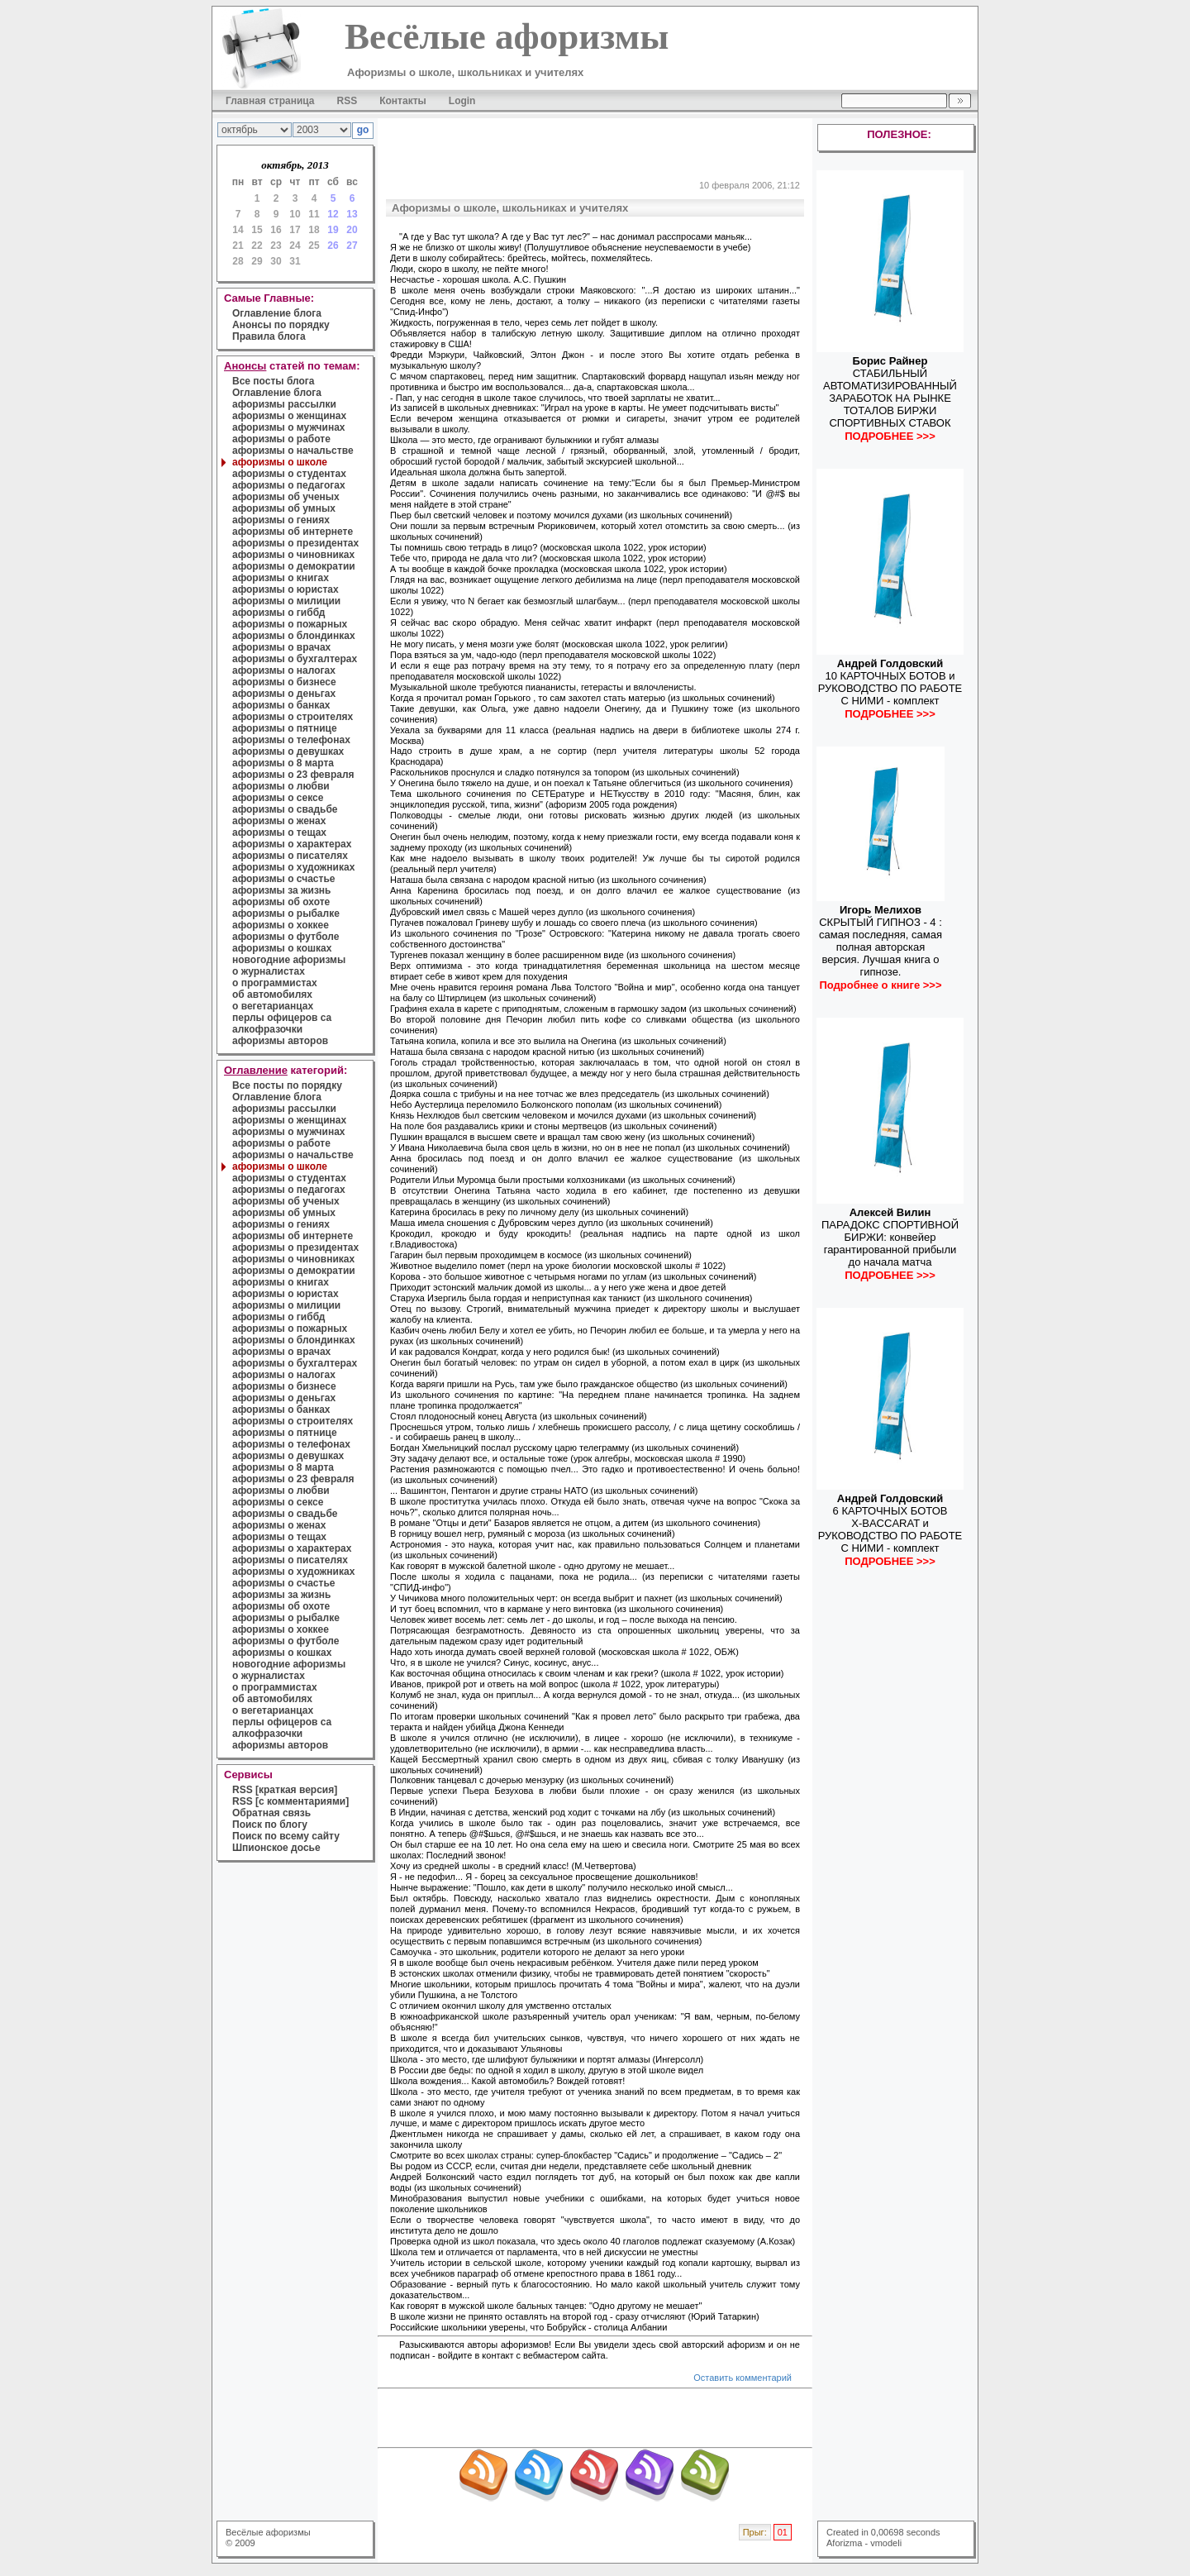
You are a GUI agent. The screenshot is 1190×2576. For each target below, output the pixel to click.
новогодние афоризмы (288, 960)
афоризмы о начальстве (293, 450)
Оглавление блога (276, 313)
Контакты (402, 101)
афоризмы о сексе (277, 798)
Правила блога (269, 336)
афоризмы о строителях (292, 717)
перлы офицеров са (281, 1017)
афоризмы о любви (281, 786)
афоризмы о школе (279, 462)
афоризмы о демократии (293, 566)
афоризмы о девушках (288, 751)
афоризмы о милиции (286, 601)
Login (462, 101)
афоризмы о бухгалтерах (294, 659)
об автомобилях (272, 994)
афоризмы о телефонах (291, 740)
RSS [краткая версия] (284, 1790)
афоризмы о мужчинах (288, 427)
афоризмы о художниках (293, 867)
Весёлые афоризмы (268, 2532)
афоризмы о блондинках (293, 636)
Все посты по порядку (287, 1085)
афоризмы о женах (279, 821)
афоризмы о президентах (295, 543)
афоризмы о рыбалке (286, 913)
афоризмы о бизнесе (284, 682)
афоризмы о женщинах (289, 416)
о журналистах (268, 971)
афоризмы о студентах (289, 473)
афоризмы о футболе (285, 936)
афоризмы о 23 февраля (293, 774)
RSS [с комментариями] (290, 1801)
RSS (347, 101)
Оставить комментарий (742, 2378)
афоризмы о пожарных (289, 624)
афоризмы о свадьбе (285, 809)
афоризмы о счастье (283, 879)
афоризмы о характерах (291, 844)
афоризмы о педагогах (288, 485)
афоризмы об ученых (286, 497)
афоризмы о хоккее (280, 925)
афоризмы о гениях (281, 520)
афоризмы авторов (280, 1041)
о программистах (274, 983)
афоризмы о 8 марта (283, 763)
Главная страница (270, 101)
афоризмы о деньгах (284, 693)
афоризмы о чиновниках (293, 555)
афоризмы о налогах (284, 670)
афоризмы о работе (281, 439)
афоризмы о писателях (290, 855)
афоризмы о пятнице (284, 728)
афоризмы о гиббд (278, 612)
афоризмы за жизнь (281, 890)
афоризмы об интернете (292, 531)
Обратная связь (271, 1813)
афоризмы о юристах (285, 589)
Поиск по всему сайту (286, 1836)
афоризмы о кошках (281, 948)
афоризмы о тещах (279, 832)
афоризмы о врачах (281, 647)
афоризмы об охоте (281, 902)
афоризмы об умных (284, 508)
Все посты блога (273, 381)
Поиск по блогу (269, 1824)
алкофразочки (267, 1029)
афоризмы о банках (281, 705)
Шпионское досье (276, 1847)
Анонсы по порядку (281, 325)
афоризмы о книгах (280, 578)
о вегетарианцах (272, 1006)
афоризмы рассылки (284, 404)
